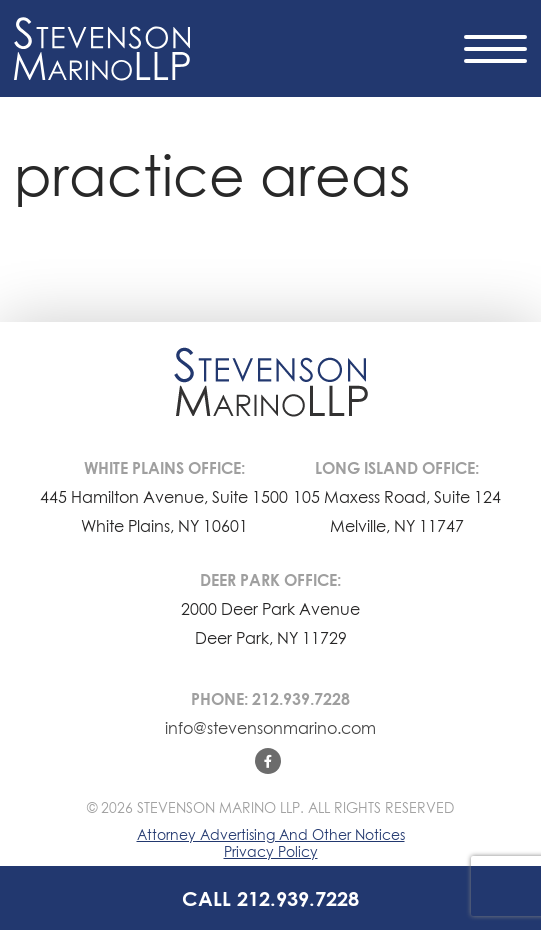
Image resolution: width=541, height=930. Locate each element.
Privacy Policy (271, 851)
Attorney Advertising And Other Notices (271, 834)
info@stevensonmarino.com (270, 728)
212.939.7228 (301, 699)
